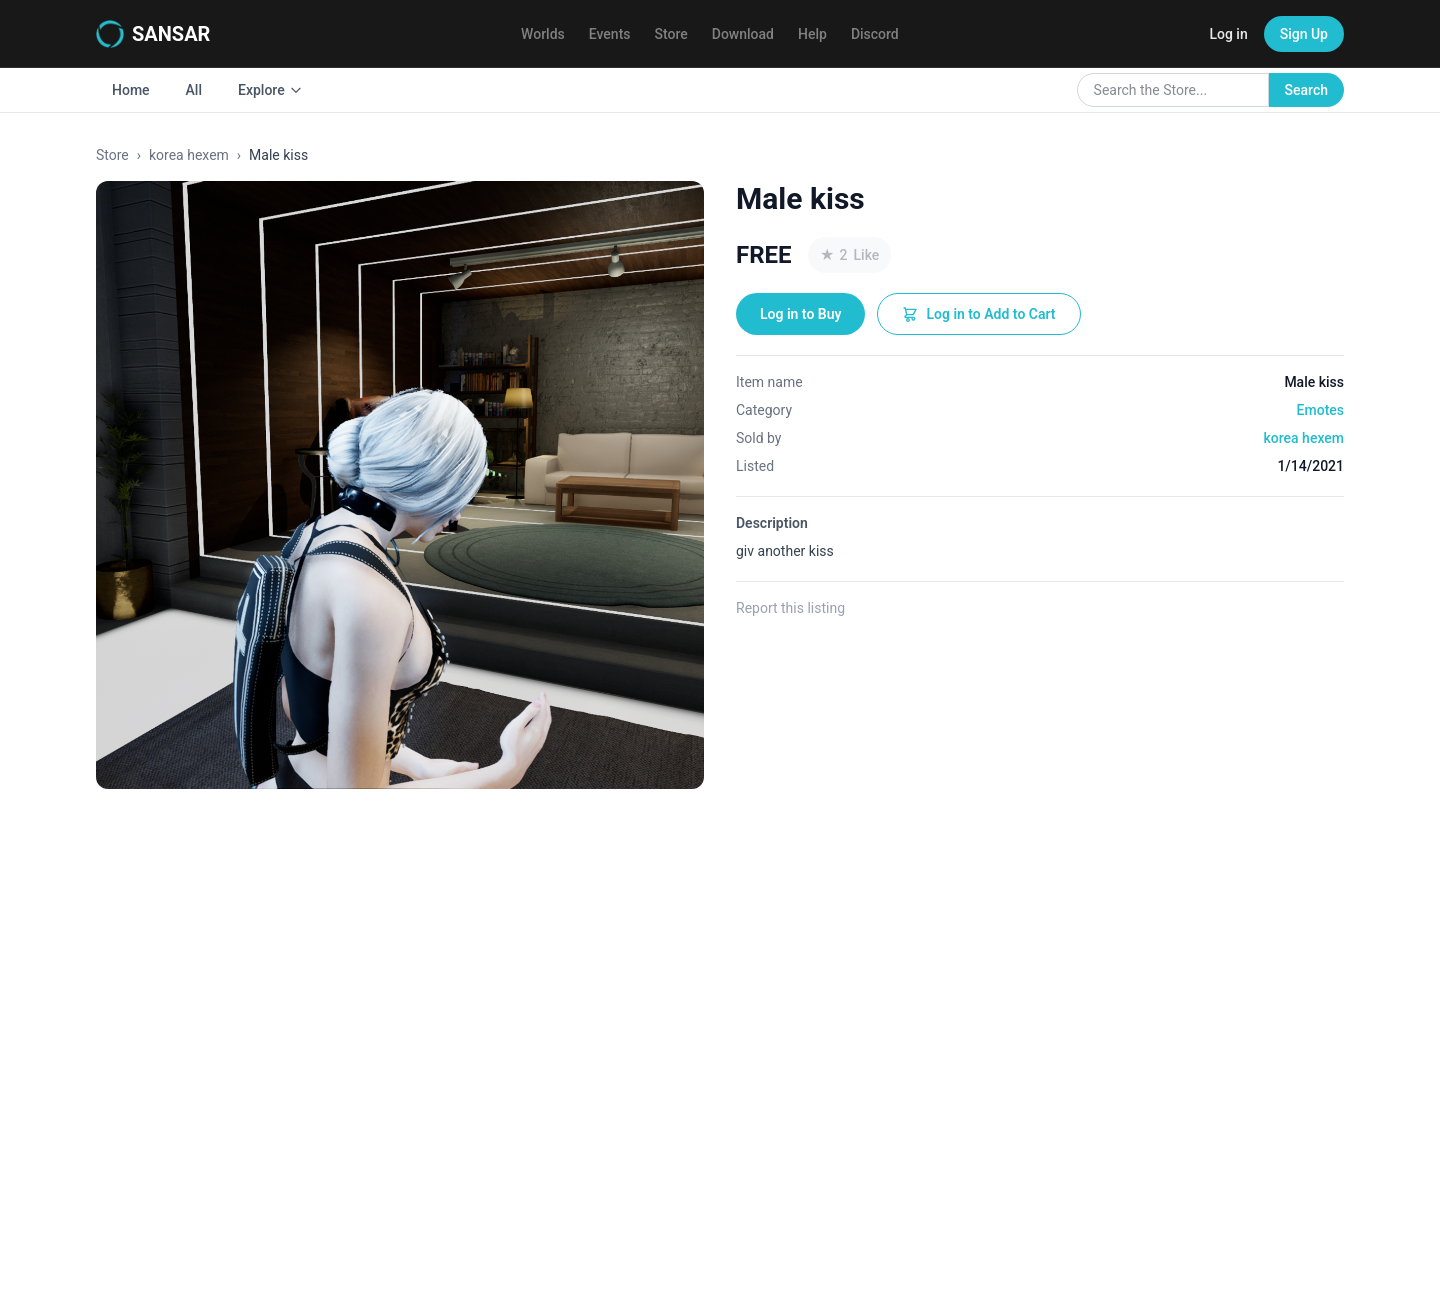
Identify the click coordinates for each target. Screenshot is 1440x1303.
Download (743, 34)
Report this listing (790, 608)
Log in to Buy (800, 314)
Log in (1228, 34)
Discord (875, 34)
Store (671, 34)
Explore (270, 90)
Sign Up (1304, 34)
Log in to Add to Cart (978, 314)
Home (131, 90)
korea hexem (189, 155)
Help (812, 34)
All (194, 90)
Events (610, 34)
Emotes (1320, 410)
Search (1306, 90)
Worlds (543, 34)
